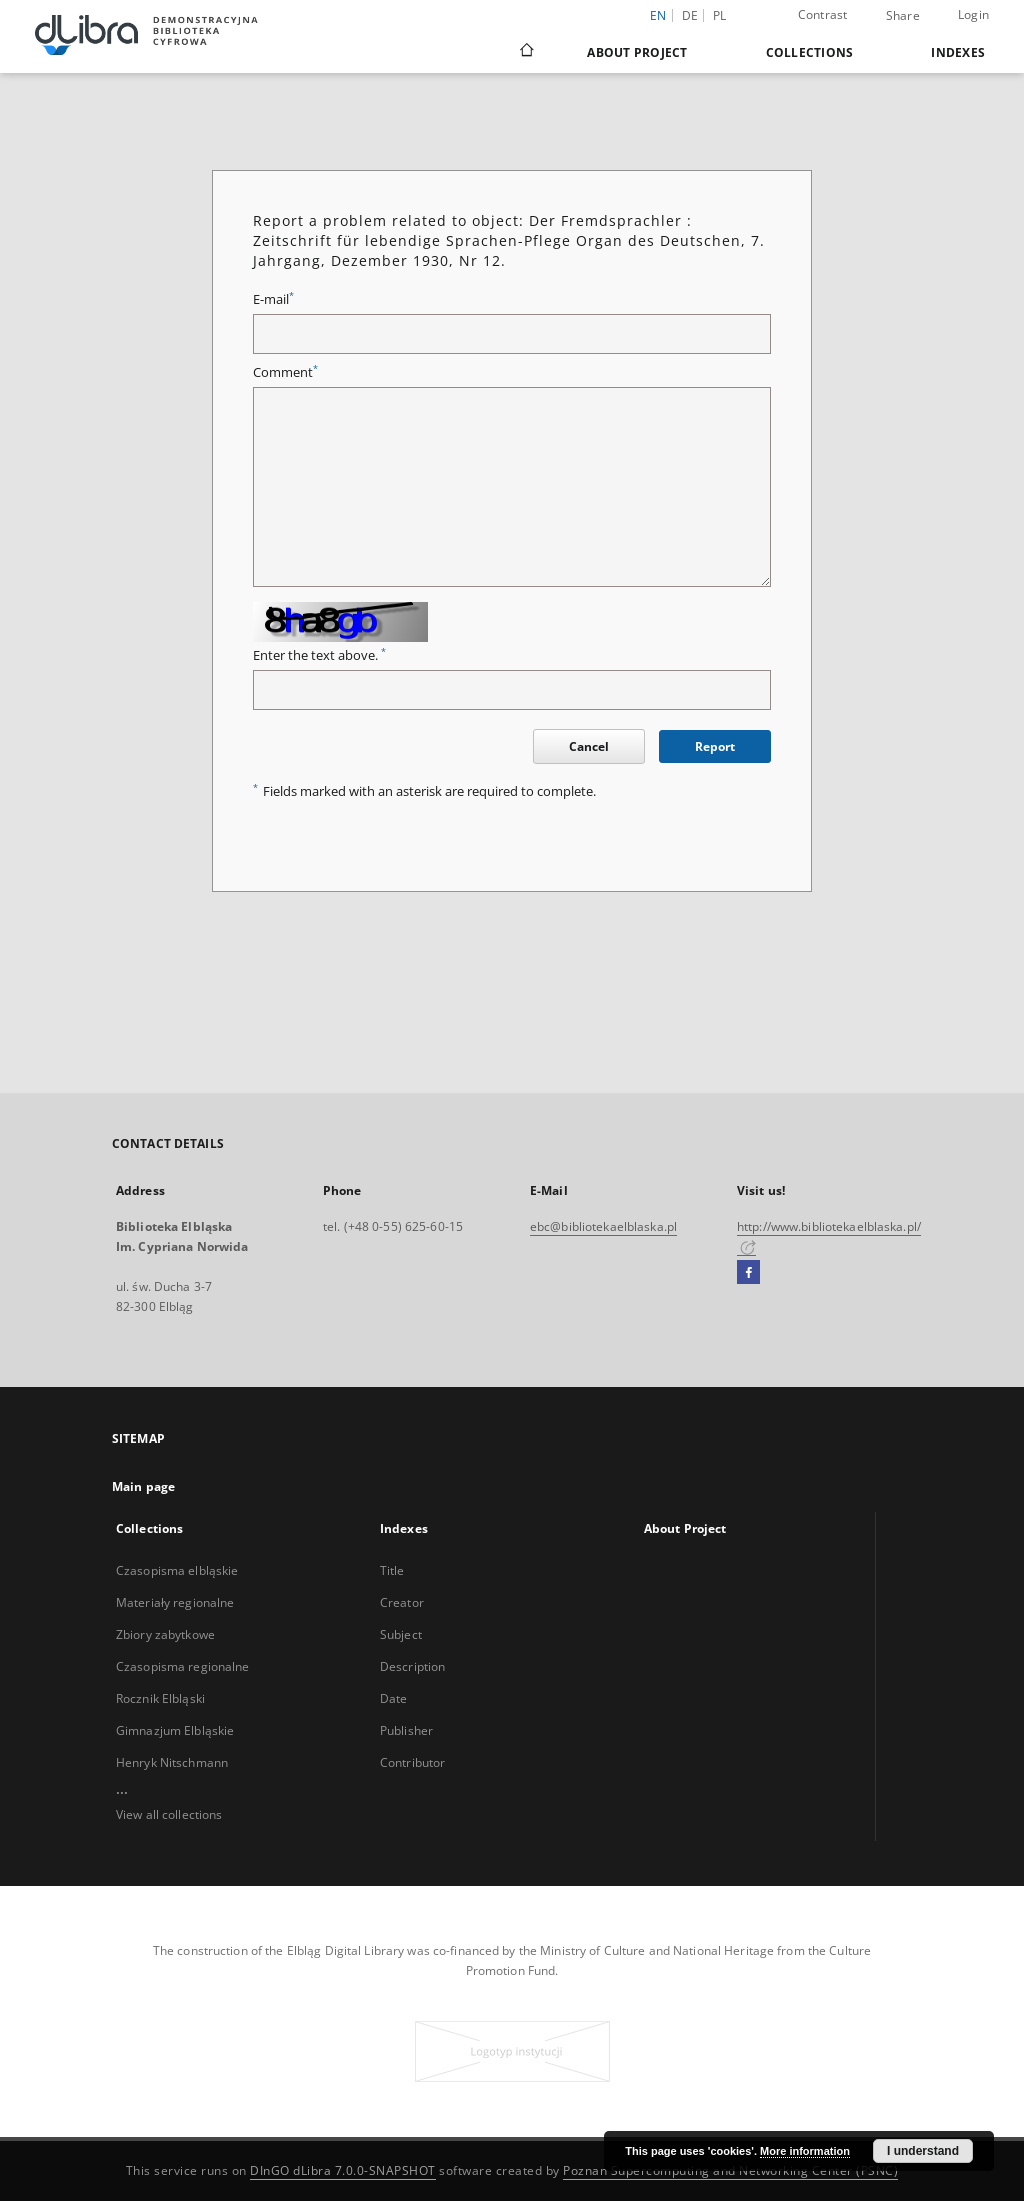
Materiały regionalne (175, 1602)
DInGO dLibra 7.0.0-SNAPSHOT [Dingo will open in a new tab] (343, 2170)
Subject (401, 1634)
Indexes (958, 52)
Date (393, 1698)
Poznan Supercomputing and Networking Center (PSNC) (730, 2170)
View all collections (169, 1814)
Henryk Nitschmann (172, 1762)
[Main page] (525, 52)
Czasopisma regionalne (183, 1666)
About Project (637, 52)
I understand (923, 2151)
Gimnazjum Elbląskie (175, 1730)
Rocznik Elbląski (160, 1698)
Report (715, 746)
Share (903, 16)
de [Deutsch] (690, 15)
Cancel (589, 746)
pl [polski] (720, 15)
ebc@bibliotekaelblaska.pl (603, 1226)
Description (412, 1666)
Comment (285, 372)
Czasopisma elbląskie (177, 1570)
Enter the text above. (319, 655)
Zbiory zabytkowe (165, 1634)
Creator (402, 1602)
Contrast (823, 14)
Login (973, 14)
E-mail (273, 299)
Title (392, 1570)
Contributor (412, 1762)
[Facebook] (748, 1273)
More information (805, 2151)
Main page (143, 1486)
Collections (810, 52)
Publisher (406, 1730)
